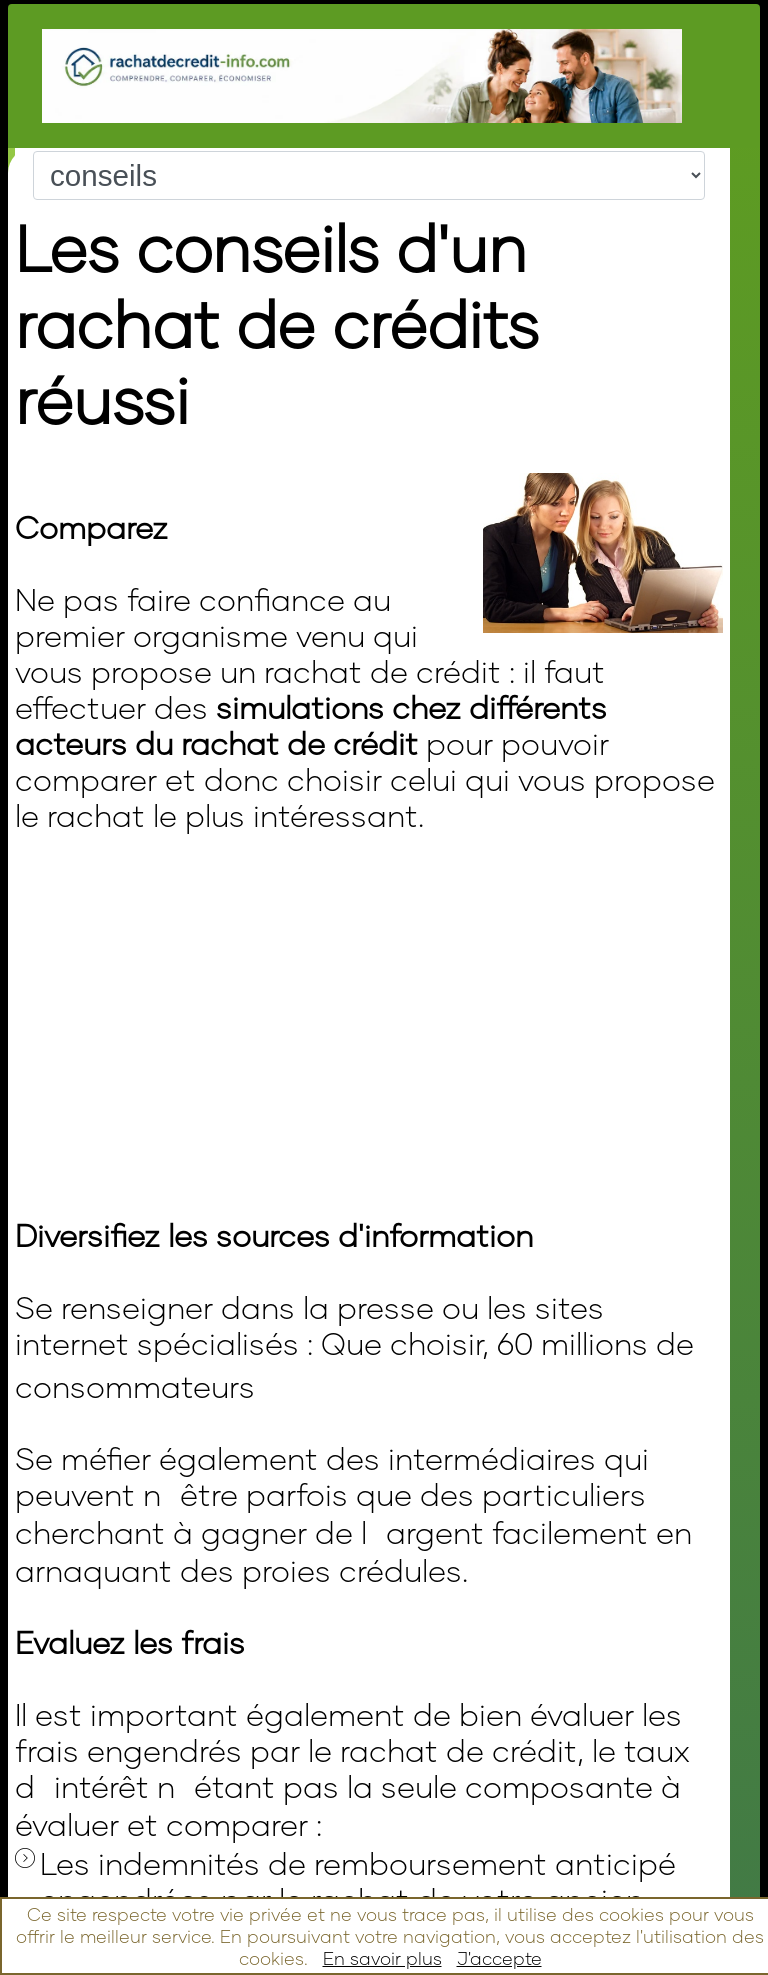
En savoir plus (382, 1958)
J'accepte (499, 1958)
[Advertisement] (249, 935)
